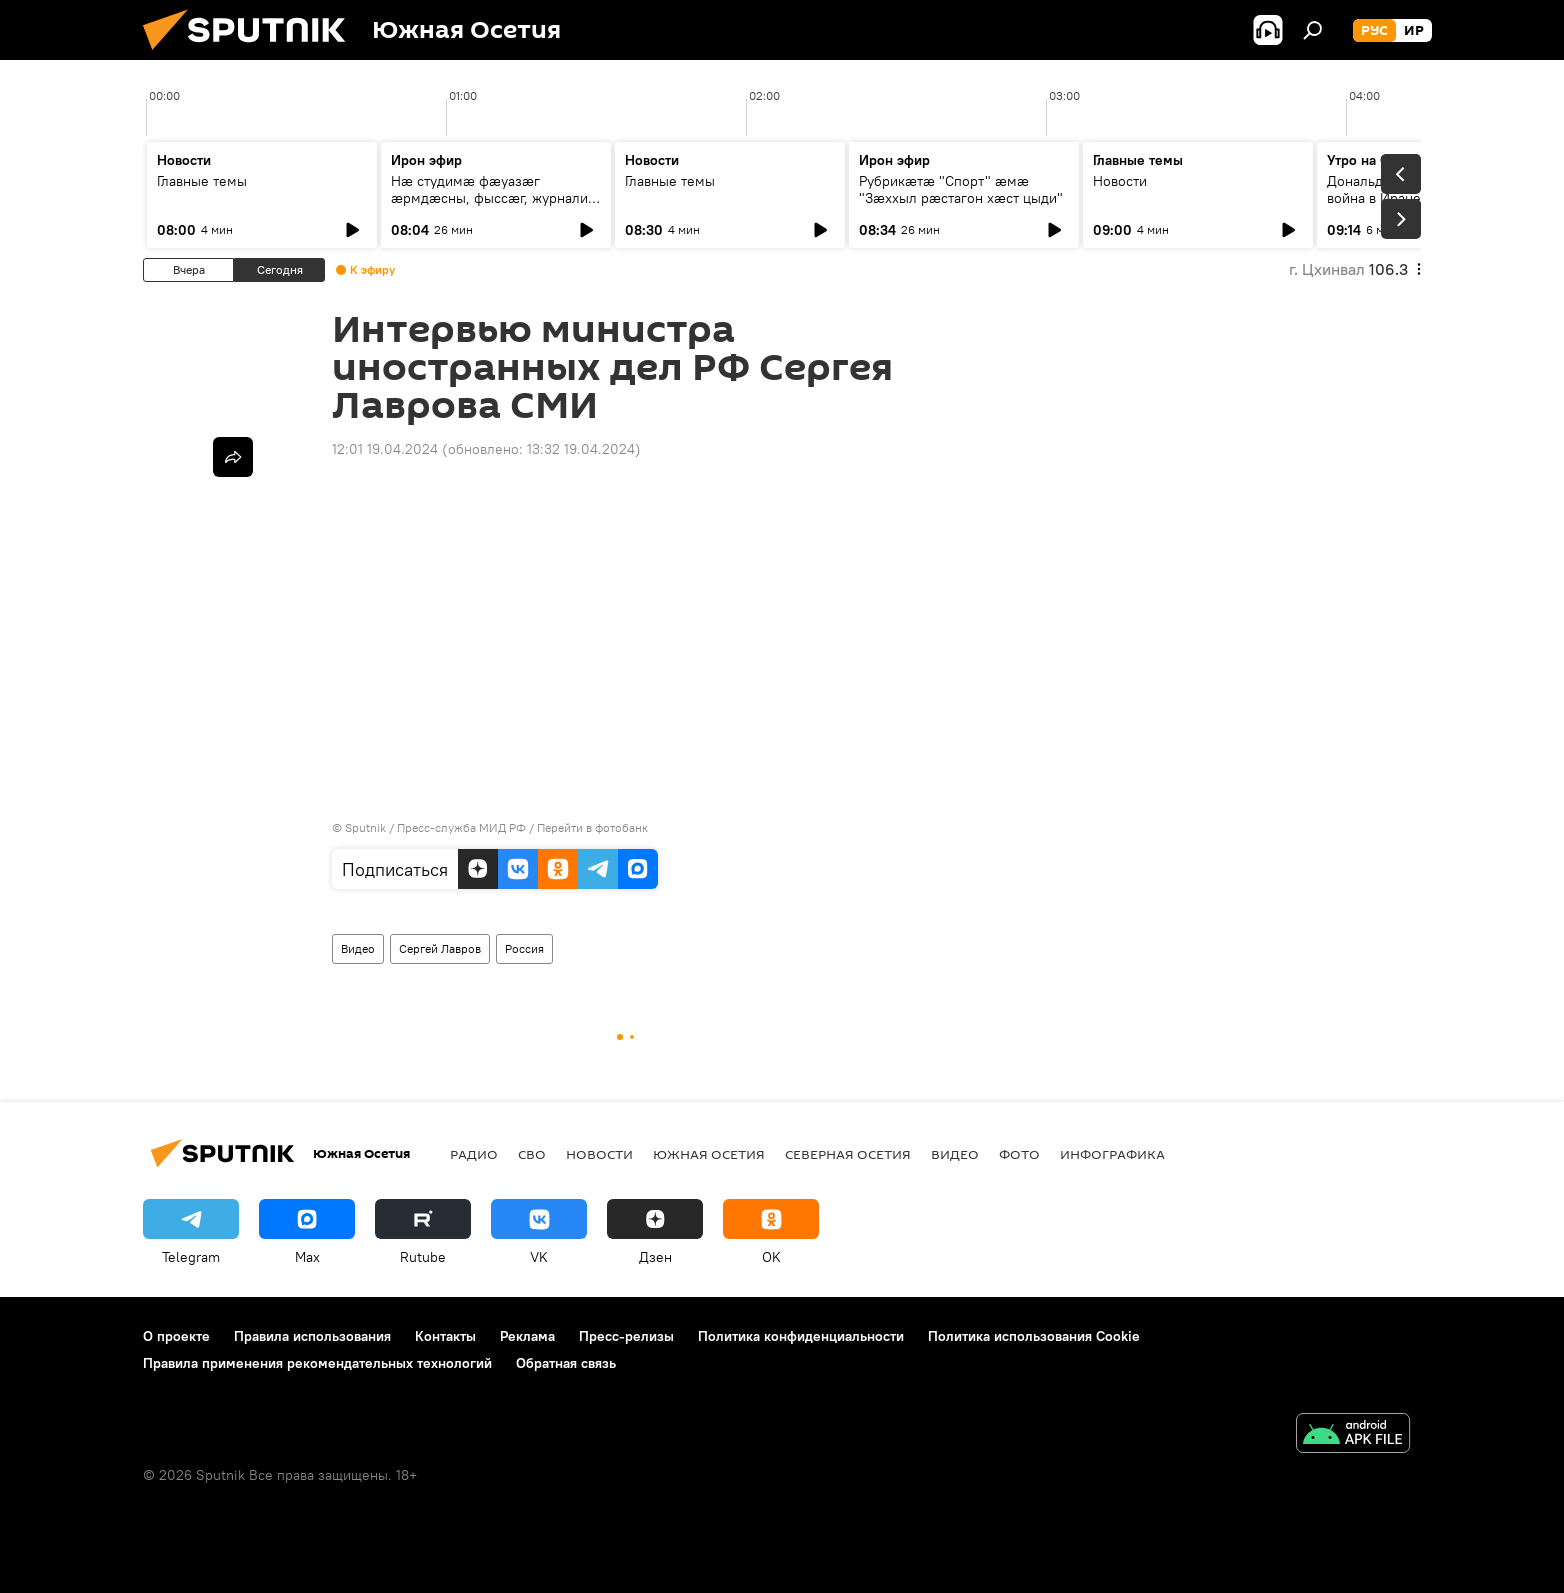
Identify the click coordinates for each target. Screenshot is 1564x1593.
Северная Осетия (848, 1154)
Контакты (445, 1336)
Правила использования (312, 1336)
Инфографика (1112, 1154)
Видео (358, 948)
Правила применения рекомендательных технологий (317, 1363)
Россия (524, 948)
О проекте (176, 1336)
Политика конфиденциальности (801, 1336)
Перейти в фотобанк (592, 827)
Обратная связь (566, 1363)
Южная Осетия (709, 1154)
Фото (1019, 1154)
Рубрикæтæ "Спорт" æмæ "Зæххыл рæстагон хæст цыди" (961, 189)
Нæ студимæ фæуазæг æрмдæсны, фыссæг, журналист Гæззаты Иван (496, 198)
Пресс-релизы (626, 1336)
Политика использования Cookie (1034, 1336)
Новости (1120, 181)
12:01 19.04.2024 (385, 449)
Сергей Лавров (440, 948)
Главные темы (202, 181)
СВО (532, 1154)
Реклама (527, 1336)
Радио (474, 1154)
